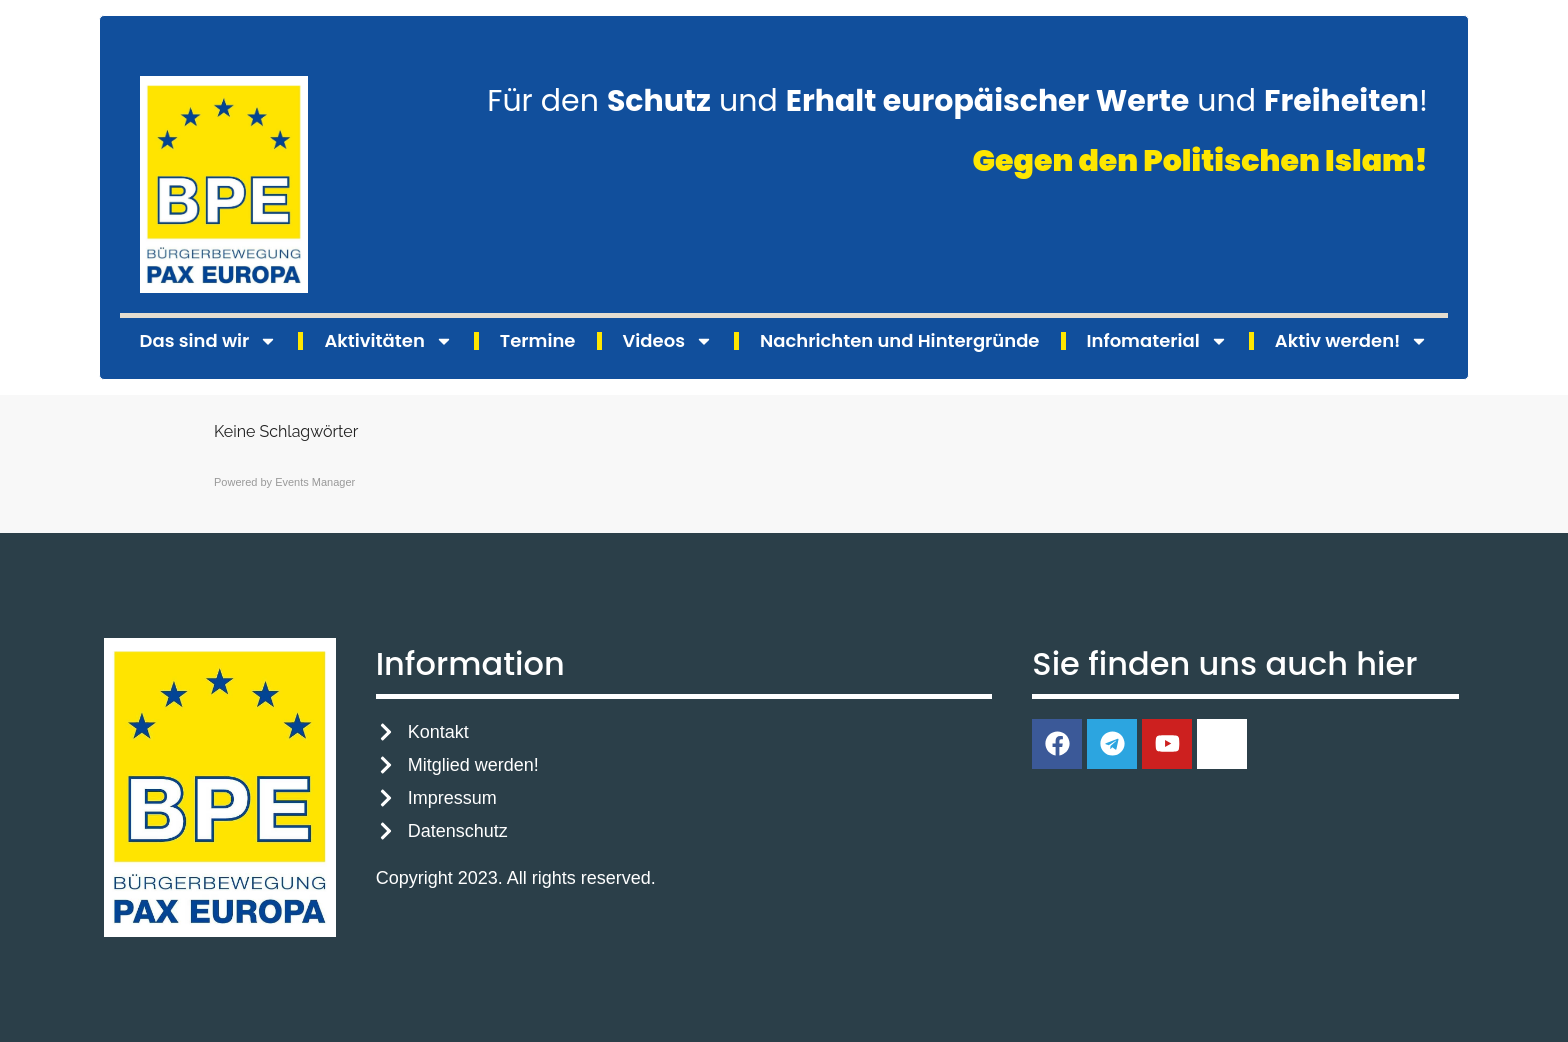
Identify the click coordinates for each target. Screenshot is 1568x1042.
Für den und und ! (957, 101)
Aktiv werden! (1352, 341)
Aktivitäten (388, 341)
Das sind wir (209, 341)
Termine (538, 340)
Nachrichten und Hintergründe (899, 340)
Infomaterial (1157, 341)
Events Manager (315, 482)
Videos (668, 341)
